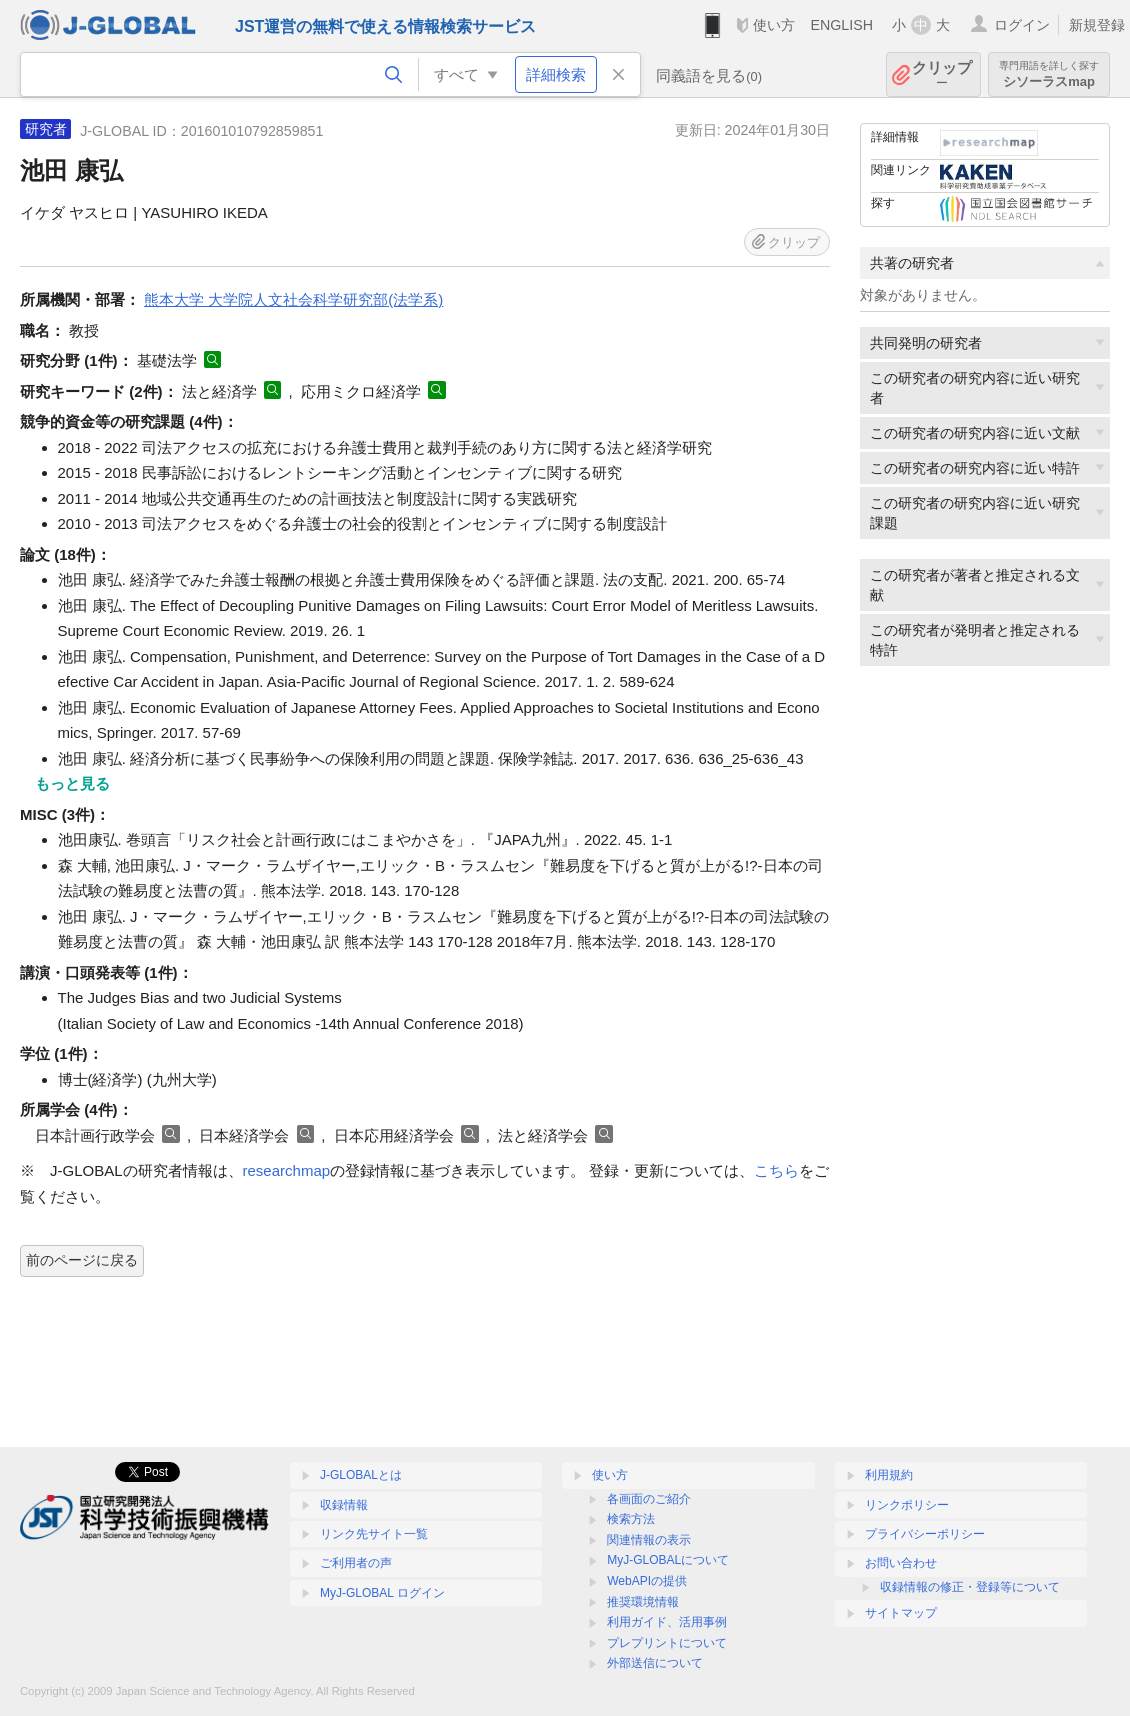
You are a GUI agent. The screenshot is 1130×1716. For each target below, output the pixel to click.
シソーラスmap (1049, 74)
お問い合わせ (901, 1563)
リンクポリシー (907, 1505)
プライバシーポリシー (925, 1534)
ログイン (1022, 25)
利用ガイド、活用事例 (667, 1622)
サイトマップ (901, 1613)
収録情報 (344, 1505)
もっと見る (72, 783)
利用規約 (889, 1475)
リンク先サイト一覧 (374, 1534)
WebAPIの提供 (647, 1581)
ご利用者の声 (356, 1563)
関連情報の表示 (649, 1540)
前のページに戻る (82, 1260)
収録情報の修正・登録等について (970, 1587)
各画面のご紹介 (649, 1499)
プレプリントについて (667, 1643)
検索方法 (631, 1519)
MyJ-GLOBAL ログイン (382, 1593)
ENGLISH (841, 25)
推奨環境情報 (643, 1602)
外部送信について (655, 1663)
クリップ (942, 74)
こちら (776, 1170)
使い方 (774, 25)
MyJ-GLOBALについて (668, 1560)
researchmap (287, 1170)
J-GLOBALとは (361, 1475)
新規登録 (1097, 25)
